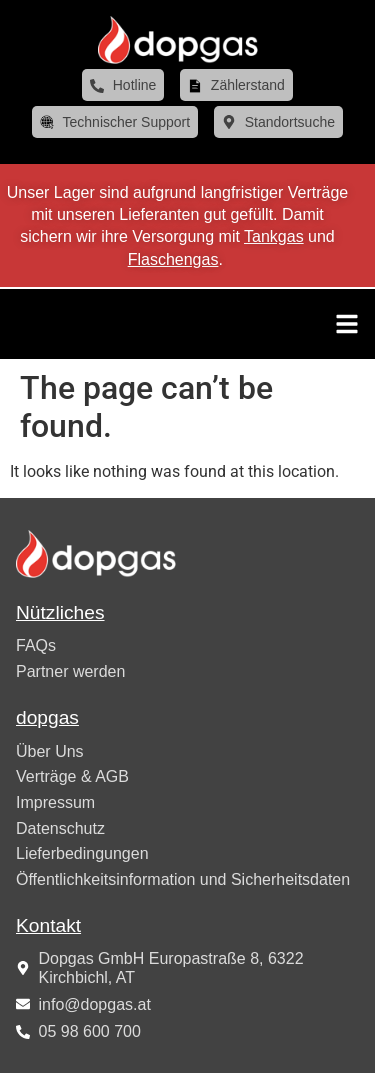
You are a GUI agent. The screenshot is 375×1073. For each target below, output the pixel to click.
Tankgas (274, 236)
